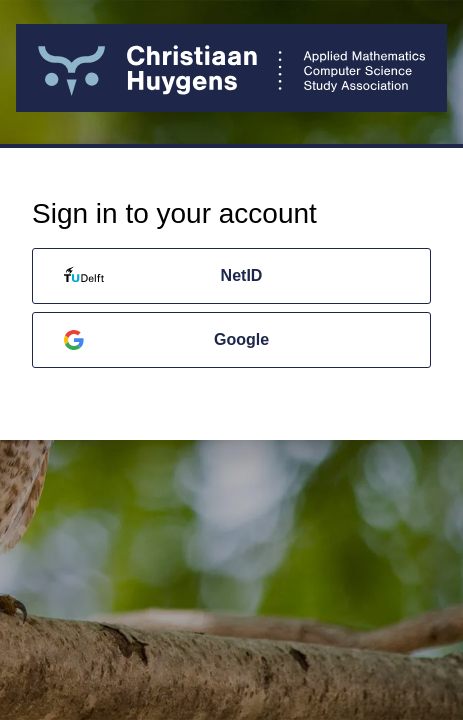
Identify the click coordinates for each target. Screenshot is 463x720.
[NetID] (231, 276)
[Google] (231, 340)
